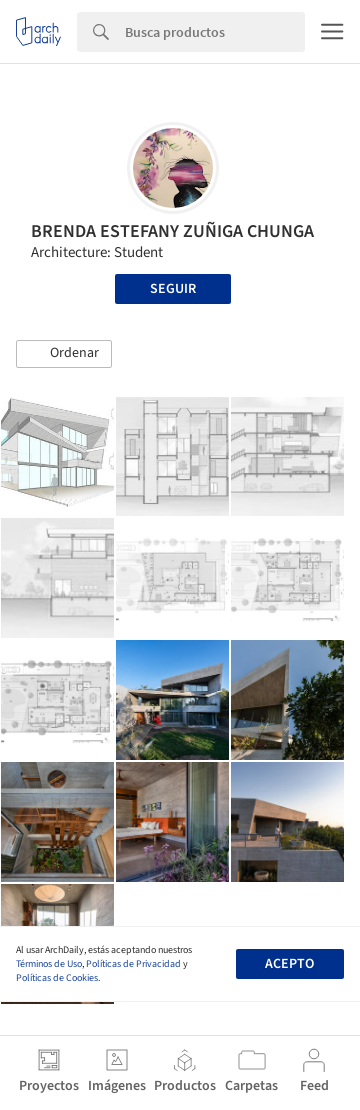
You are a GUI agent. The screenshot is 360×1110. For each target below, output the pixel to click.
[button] (64, 354)
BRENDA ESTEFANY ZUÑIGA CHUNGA (172, 231)
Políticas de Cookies (57, 978)
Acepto (289, 964)
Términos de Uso (49, 964)
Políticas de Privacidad (133, 964)
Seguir (173, 289)
